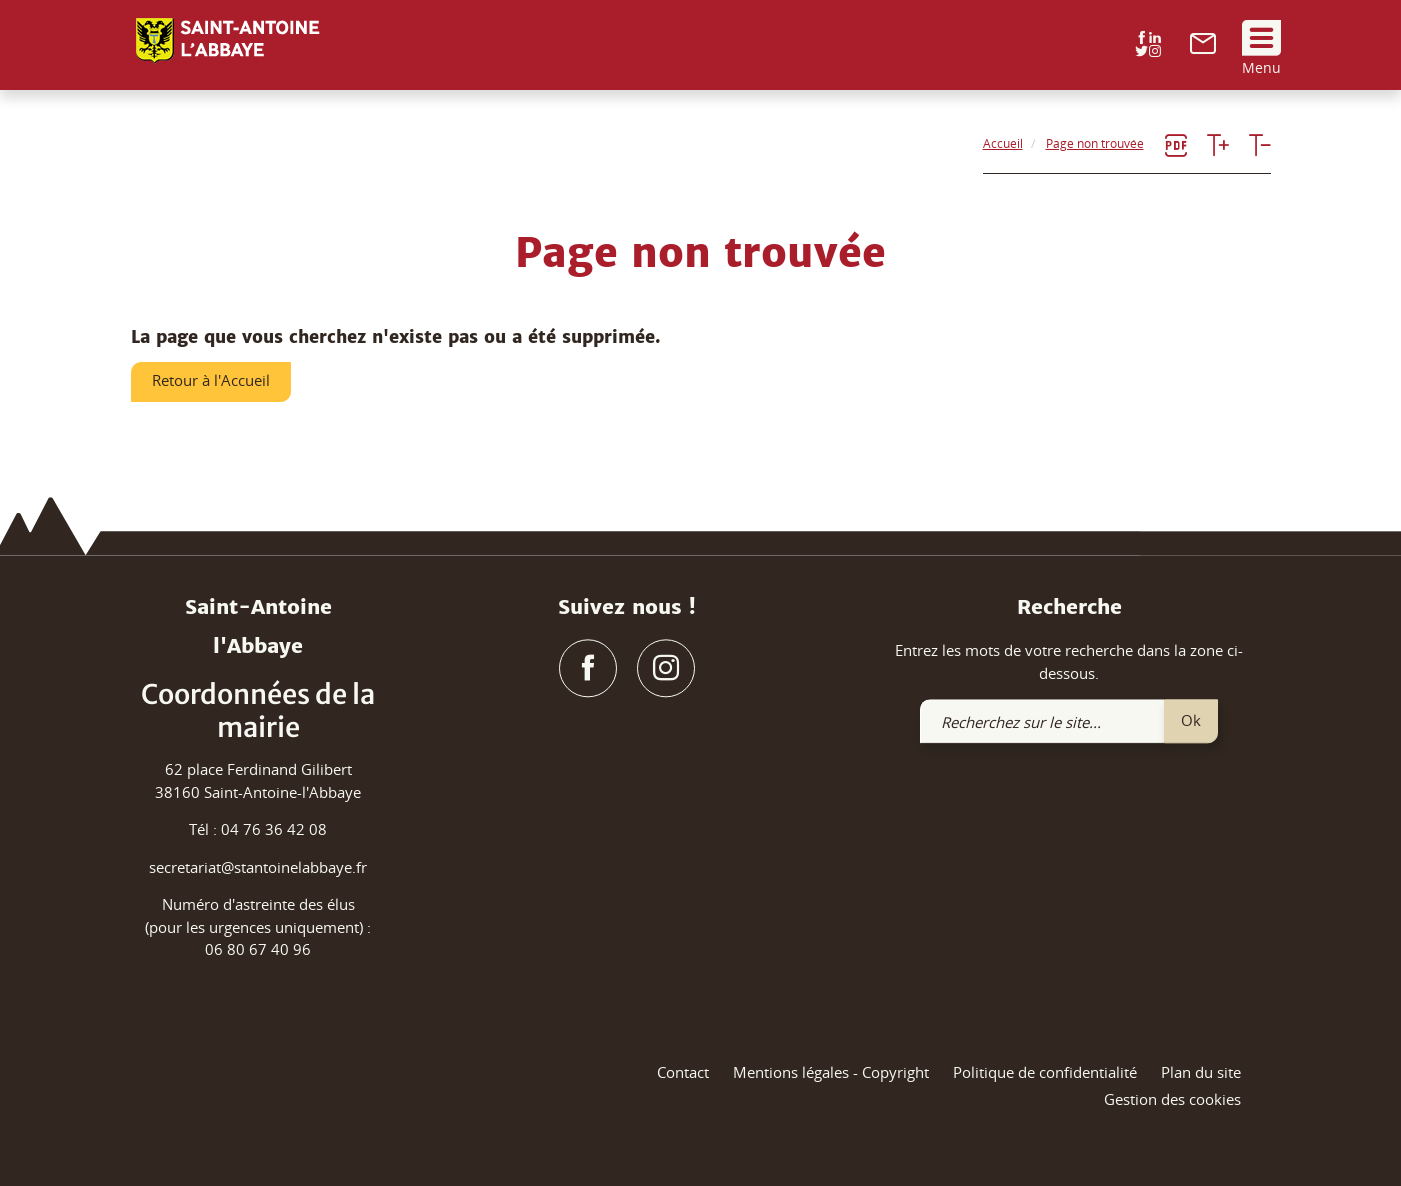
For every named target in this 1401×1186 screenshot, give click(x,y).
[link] (1203, 48)
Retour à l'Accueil (211, 380)
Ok (1191, 720)
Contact (683, 1072)
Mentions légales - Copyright (831, 1072)
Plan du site (1201, 1072)
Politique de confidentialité (1045, 1072)
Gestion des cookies (1172, 1100)
